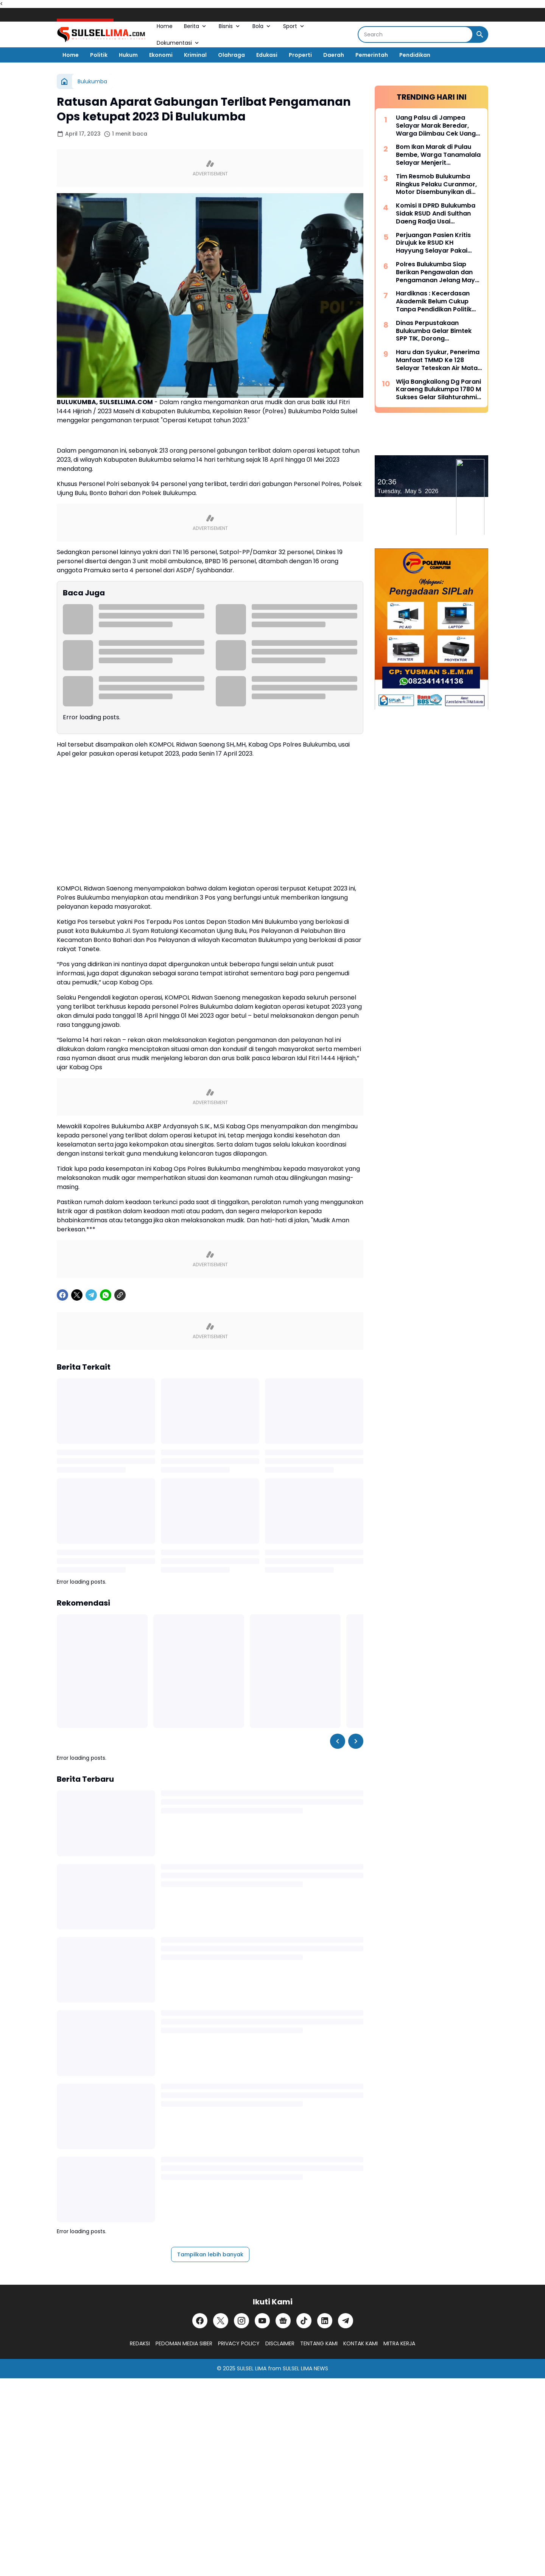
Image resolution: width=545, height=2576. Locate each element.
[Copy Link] (120, 1295)
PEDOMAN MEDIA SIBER (184, 2343)
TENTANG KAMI (319, 2343)
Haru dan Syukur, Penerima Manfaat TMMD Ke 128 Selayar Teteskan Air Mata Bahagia (438, 360)
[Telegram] (91, 1295)
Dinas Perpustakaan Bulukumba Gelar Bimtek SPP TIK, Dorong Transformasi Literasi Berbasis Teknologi (434, 331)
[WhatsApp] (105, 1295)
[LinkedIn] (324, 2320)
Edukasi (266, 55)
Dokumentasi (178, 43)
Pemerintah (371, 55)
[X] (77, 1295)
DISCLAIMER (279, 2343)
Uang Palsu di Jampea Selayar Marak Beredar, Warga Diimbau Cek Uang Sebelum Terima (436, 125)
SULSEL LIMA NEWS (305, 2368)
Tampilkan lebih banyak (210, 2254)
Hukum (128, 55)
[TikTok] (303, 2320)
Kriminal (195, 55)
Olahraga (231, 55)
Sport (294, 26)
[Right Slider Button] (355, 1741)
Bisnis (230, 26)
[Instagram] (241, 2320)
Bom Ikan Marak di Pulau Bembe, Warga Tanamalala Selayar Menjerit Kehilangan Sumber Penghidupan (438, 155)
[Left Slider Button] (337, 1741)
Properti (300, 55)
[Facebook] (62, 1295)
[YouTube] (262, 2320)
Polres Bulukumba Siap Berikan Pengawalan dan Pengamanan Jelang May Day (435, 272)
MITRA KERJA (399, 2343)
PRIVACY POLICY (239, 2343)
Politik (98, 55)
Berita (195, 26)
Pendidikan (414, 55)
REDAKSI (140, 2343)
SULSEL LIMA (251, 2368)
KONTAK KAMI (360, 2343)
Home (165, 26)
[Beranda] (64, 81)
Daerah (333, 55)
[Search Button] (479, 34)
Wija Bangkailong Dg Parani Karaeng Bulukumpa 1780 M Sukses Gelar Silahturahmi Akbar (438, 389)
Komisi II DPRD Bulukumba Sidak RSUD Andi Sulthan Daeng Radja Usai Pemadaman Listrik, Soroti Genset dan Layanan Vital (437, 213)
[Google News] (283, 2320)
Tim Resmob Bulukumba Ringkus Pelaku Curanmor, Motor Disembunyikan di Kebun (436, 184)
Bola (262, 26)
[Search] (415, 34)
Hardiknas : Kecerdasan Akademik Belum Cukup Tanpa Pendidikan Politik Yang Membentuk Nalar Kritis (434, 301)
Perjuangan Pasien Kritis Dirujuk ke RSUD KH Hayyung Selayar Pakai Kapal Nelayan (433, 243)
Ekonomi (161, 55)
